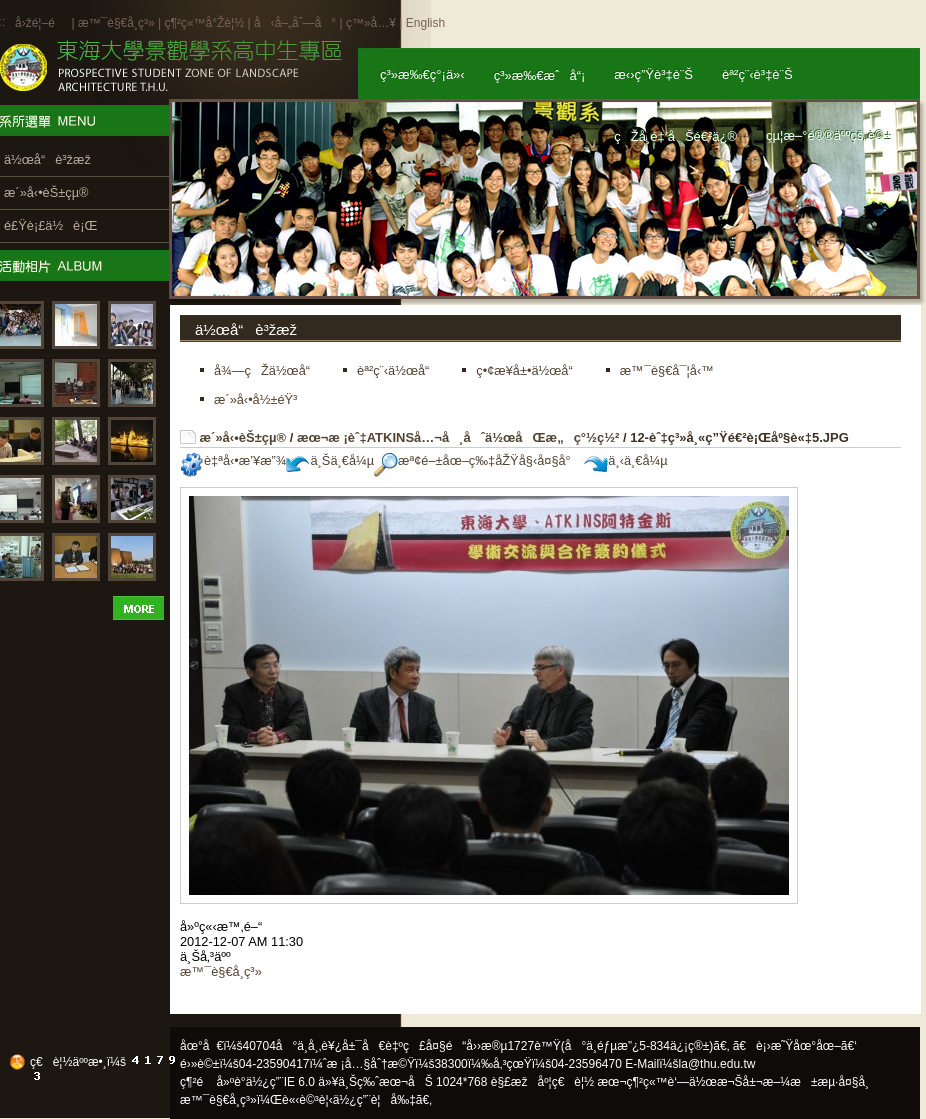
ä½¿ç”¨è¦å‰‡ (374, 1100)
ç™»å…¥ (371, 23)
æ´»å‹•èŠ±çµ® (243, 437)
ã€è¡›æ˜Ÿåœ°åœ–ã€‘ (795, 1046)
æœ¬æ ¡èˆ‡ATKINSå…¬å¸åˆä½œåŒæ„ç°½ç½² (458, 437)
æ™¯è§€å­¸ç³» (118, 23)
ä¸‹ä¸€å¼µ (625, 460)
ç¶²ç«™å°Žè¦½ (204, 23)
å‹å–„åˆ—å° (295, 23)
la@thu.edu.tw (717, 1064)
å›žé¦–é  (41, 23)
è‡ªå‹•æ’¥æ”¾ (233, 460)
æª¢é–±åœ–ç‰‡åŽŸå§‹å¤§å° (477, 460)
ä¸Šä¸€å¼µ (330, 460)
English (425, 23)
